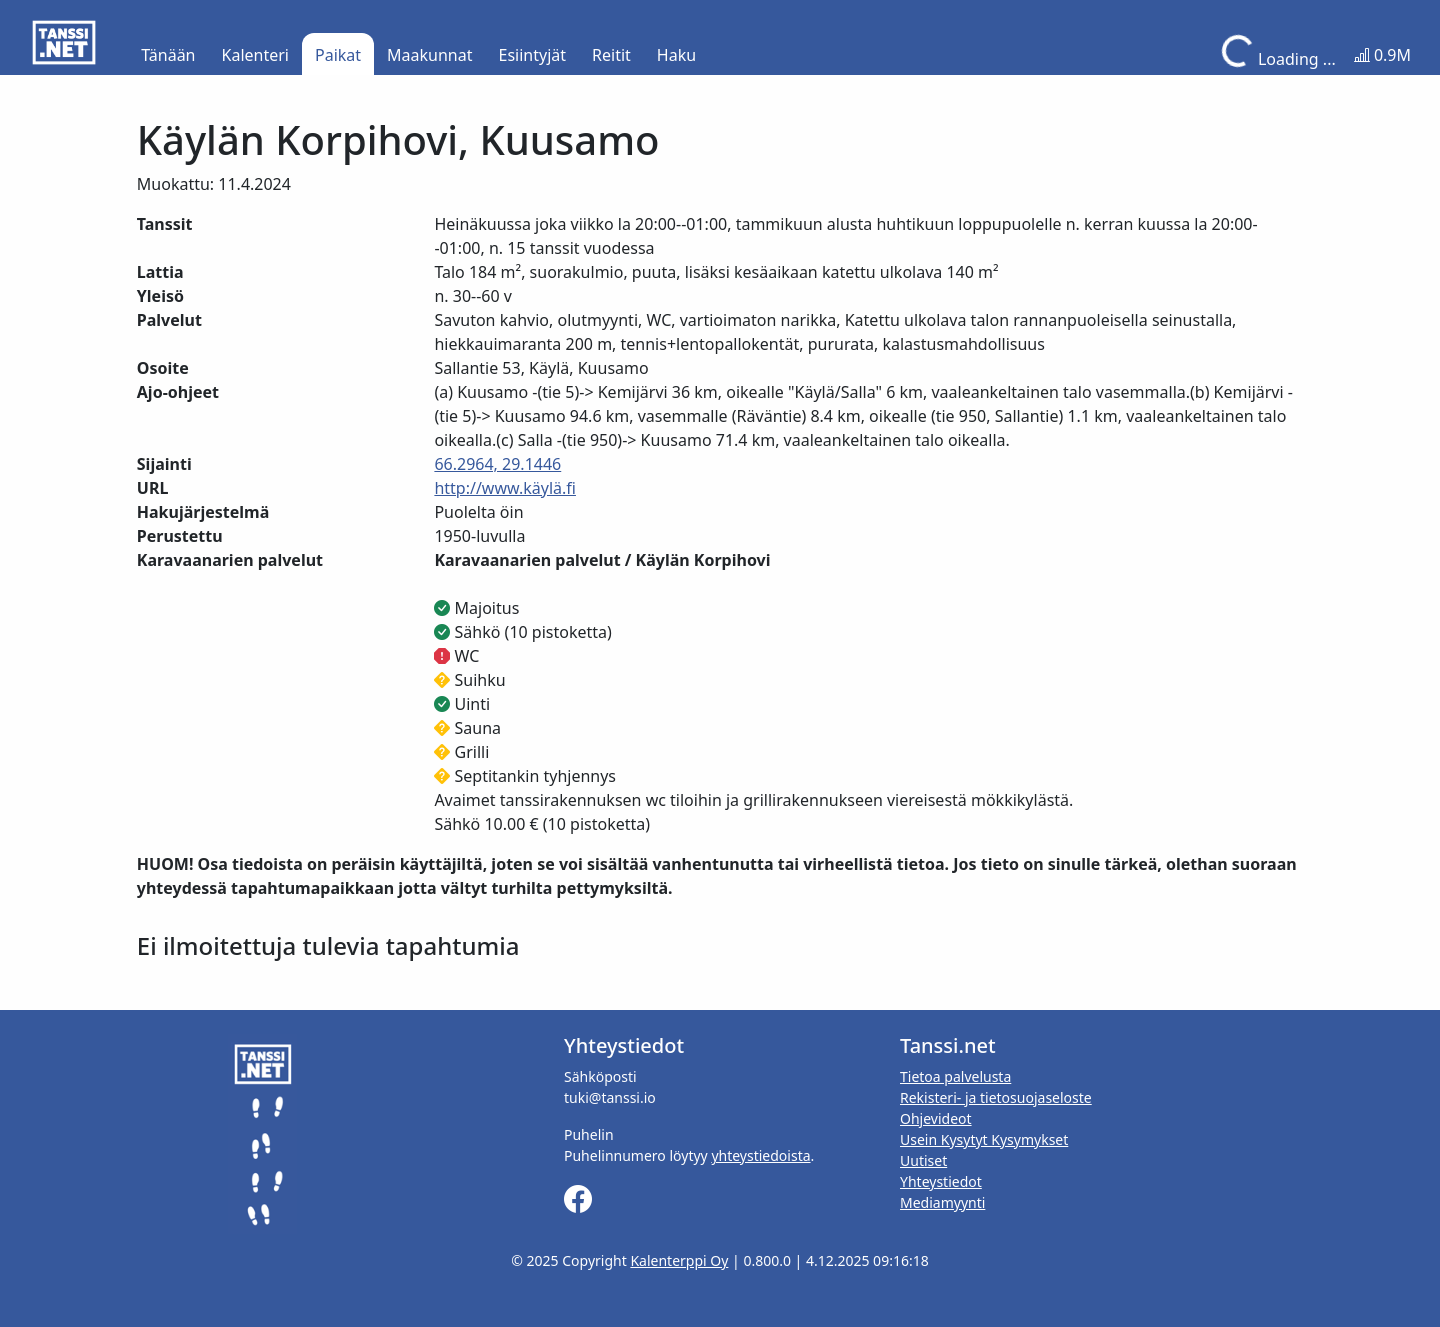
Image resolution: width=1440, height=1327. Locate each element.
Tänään (168, 55)
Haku (676, 55)
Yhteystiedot (941, 1181)
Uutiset (923, 1160)
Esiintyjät (533, 55)
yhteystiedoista (760, 1155)
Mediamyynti (942, 1202)
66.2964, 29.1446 (497, 464)
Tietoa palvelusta (955, 1076)
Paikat (338, 55)
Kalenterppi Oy (679, 1260)
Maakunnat (429, 55)
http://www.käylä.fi (505, 488)
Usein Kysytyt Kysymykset (984, 1139)
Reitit (611, 55)
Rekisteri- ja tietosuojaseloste (996, 1097)
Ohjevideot (936, 1118)
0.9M (1382, 55)
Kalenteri (255, 55)
